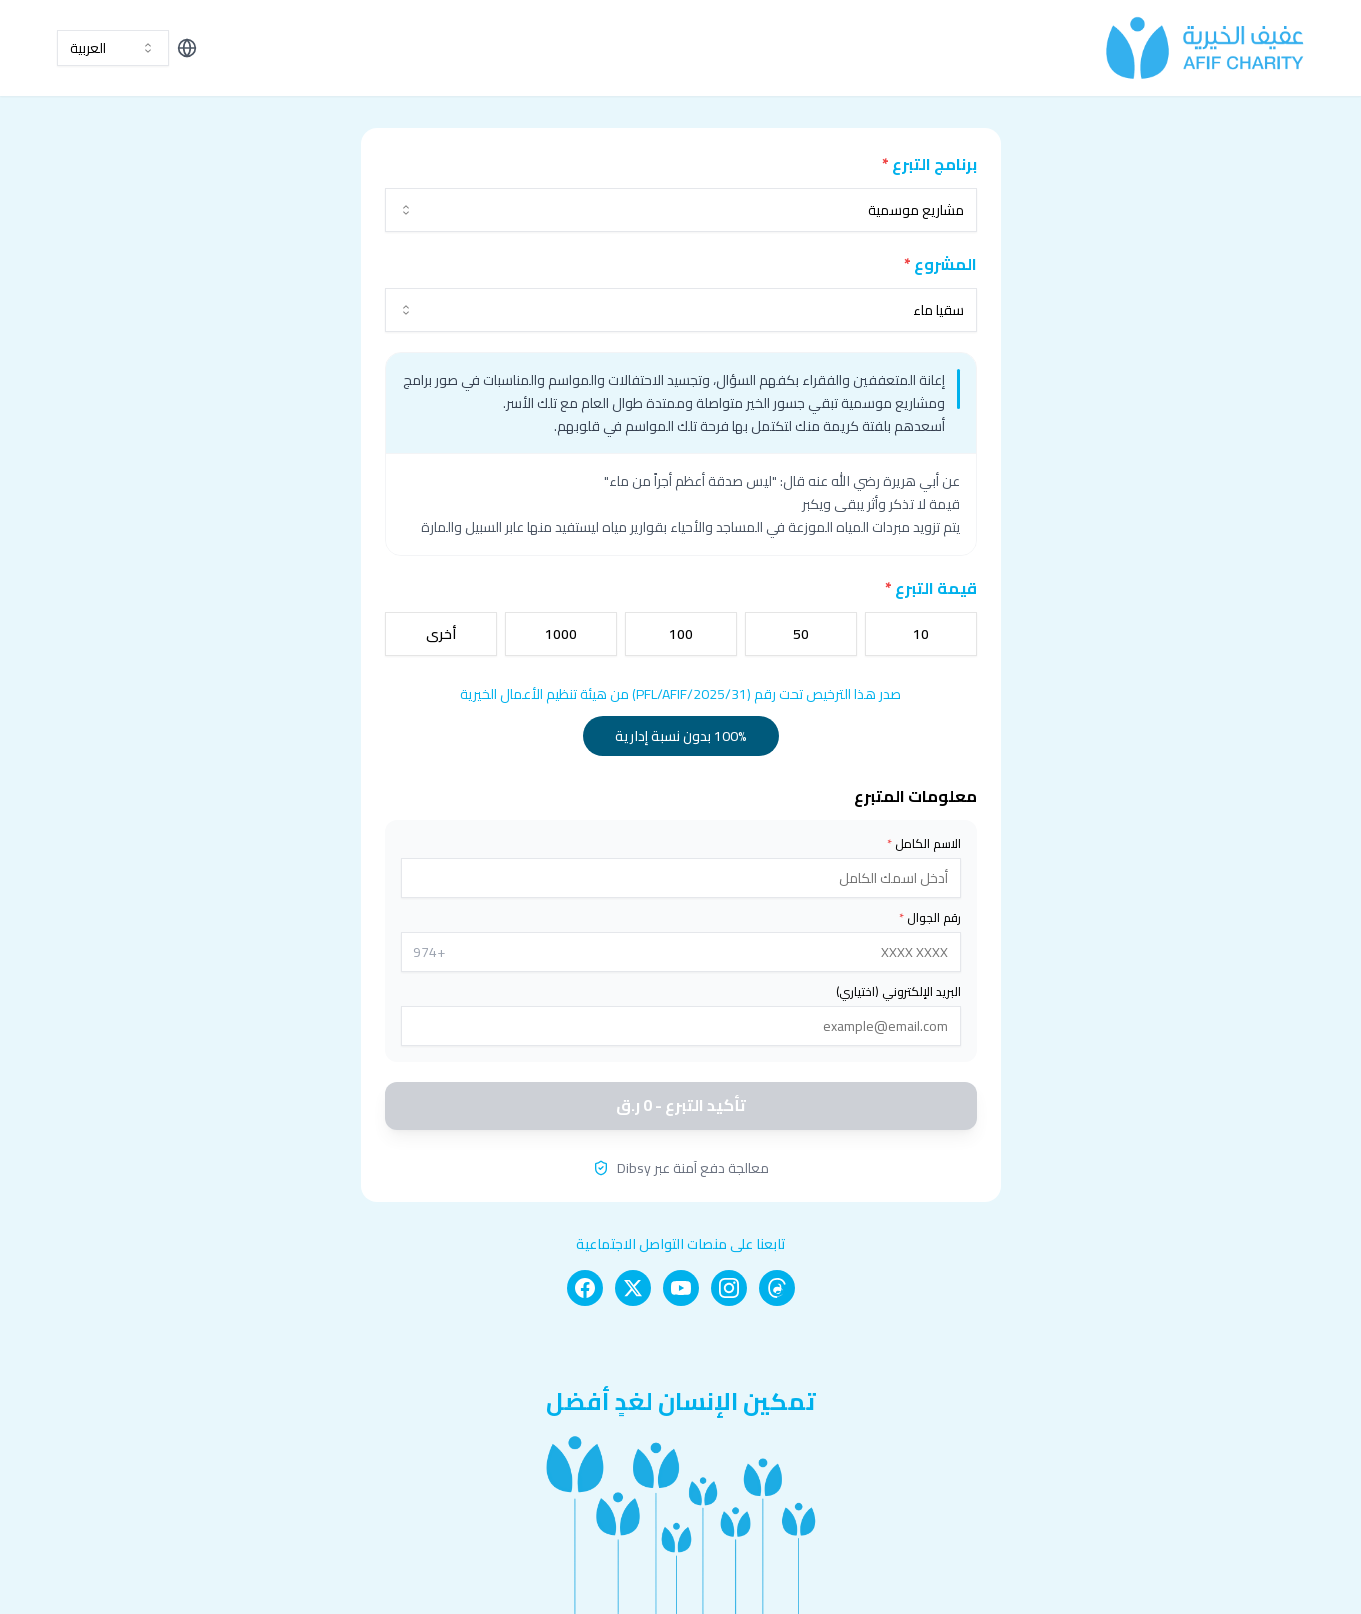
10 (921, 634)
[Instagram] (729, 1288)
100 (681, 634)
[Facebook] (585, 1288)
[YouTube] (681, 1288)
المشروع (940, 264)
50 (801, 634)
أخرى (441, 634)
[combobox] (113, 48)
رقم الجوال (930, 918)
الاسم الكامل (924, 844)
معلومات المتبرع (915, 796)
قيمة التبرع (931, 588)
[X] (633, 1288)
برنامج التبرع (929, 164)
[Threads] (777, 1288)
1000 (561, 634)
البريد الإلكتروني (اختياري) (898, 992)
